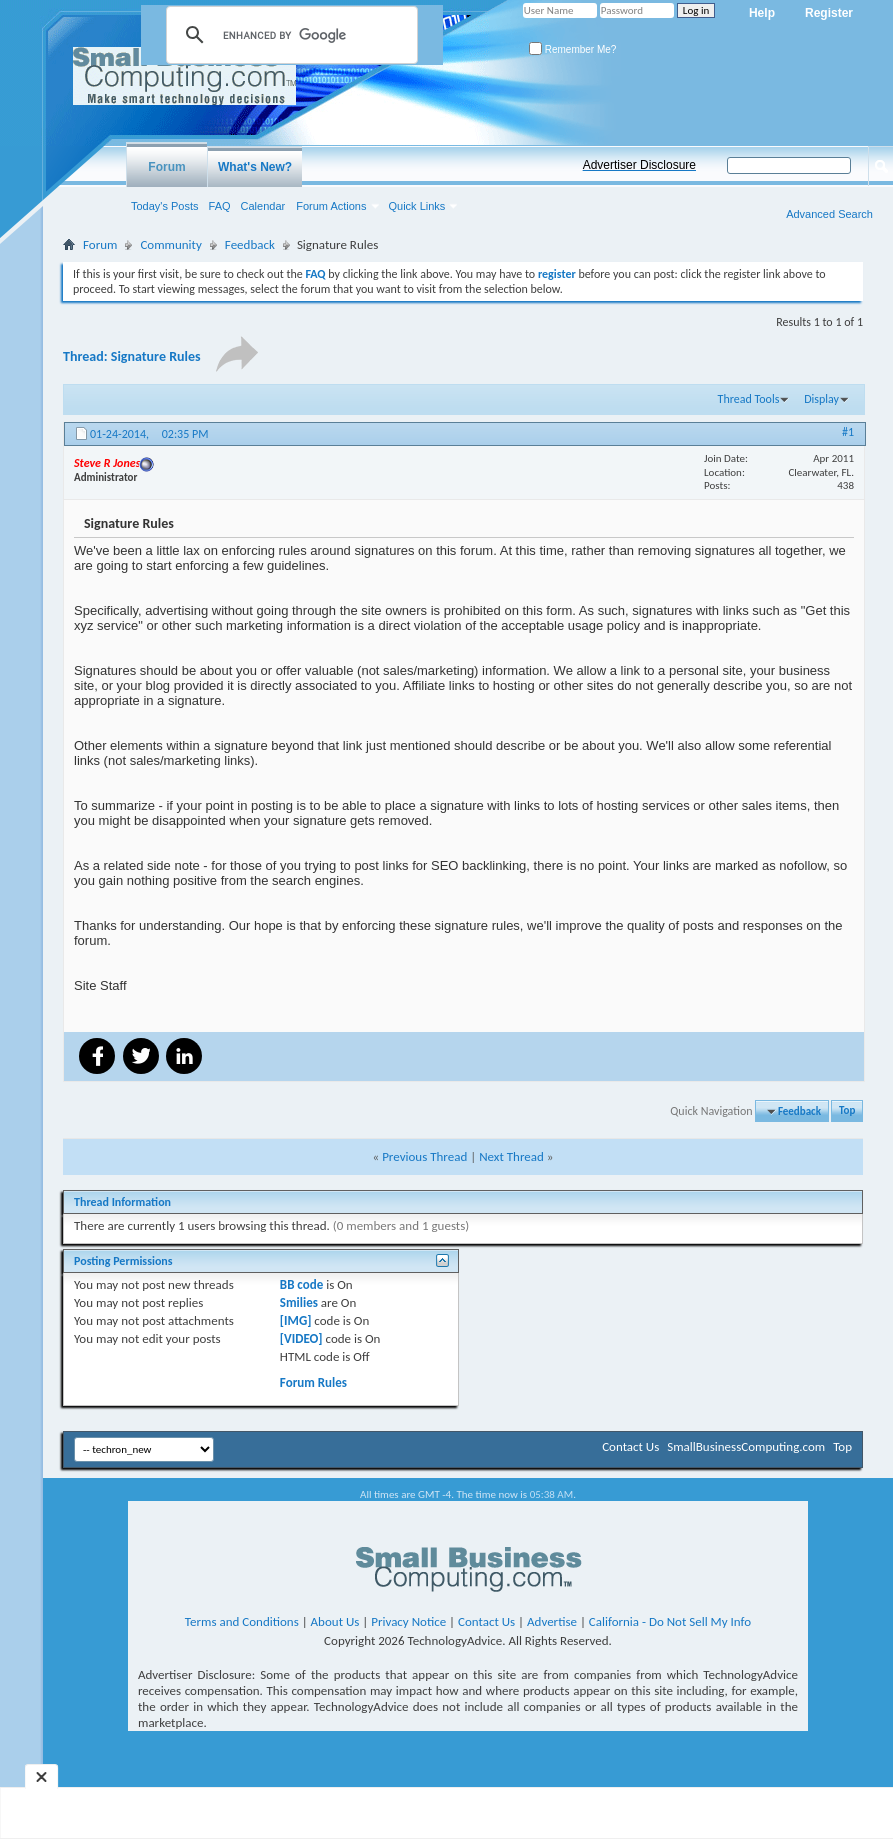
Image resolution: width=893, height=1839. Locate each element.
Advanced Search (829, 214)
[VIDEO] (301, 1338)
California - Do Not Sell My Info (670, 1621)
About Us (335, 1621)
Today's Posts (165, 206)
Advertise (552, 1621)
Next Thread (511, 1156)
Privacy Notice (408, 1621)
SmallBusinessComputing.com (746, 1446)
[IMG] (296, 1320)
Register (829, 13)
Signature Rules (156, 356)
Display (821, 399)
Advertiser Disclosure (639, 165)
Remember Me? (572, 49)
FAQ (220, 206)
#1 (848, 432)
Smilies (299, 1302)
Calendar (263, 206)
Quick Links (417, 206)
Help (762, 13)
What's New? (255, 167)
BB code (301, 1284)
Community (170, 244)
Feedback (250, 244)
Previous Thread (424, 1156)
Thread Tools (749, 399)
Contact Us (630, 1446)
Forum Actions (331, 206)
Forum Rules (313, 1382)
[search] (289, 35)
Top (847, 1111)
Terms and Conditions (242, 1621)
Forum (166, 167)
